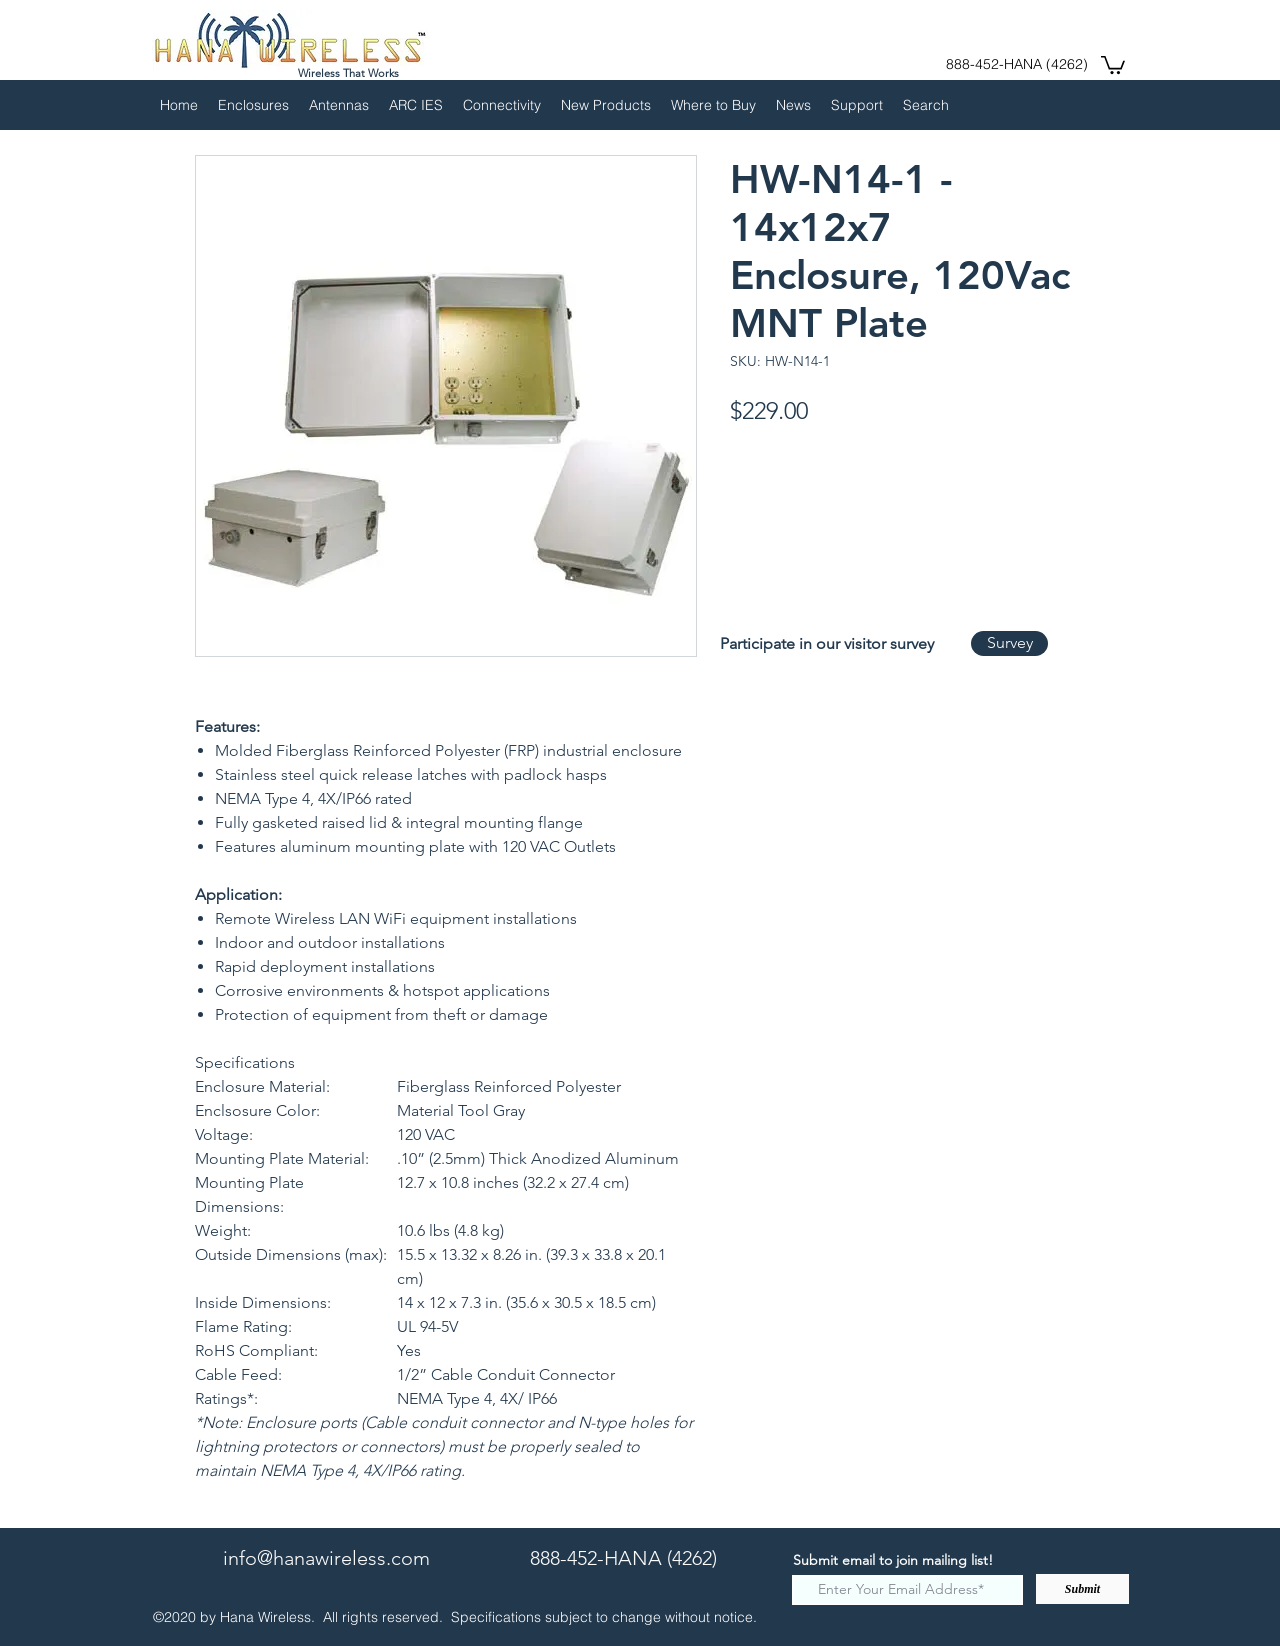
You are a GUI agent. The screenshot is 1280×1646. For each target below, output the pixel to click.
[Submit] (1082, 1589)
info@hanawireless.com (326, 1558)
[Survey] (1009, 643)
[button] (1113, 64)
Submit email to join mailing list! (893, 1560)
